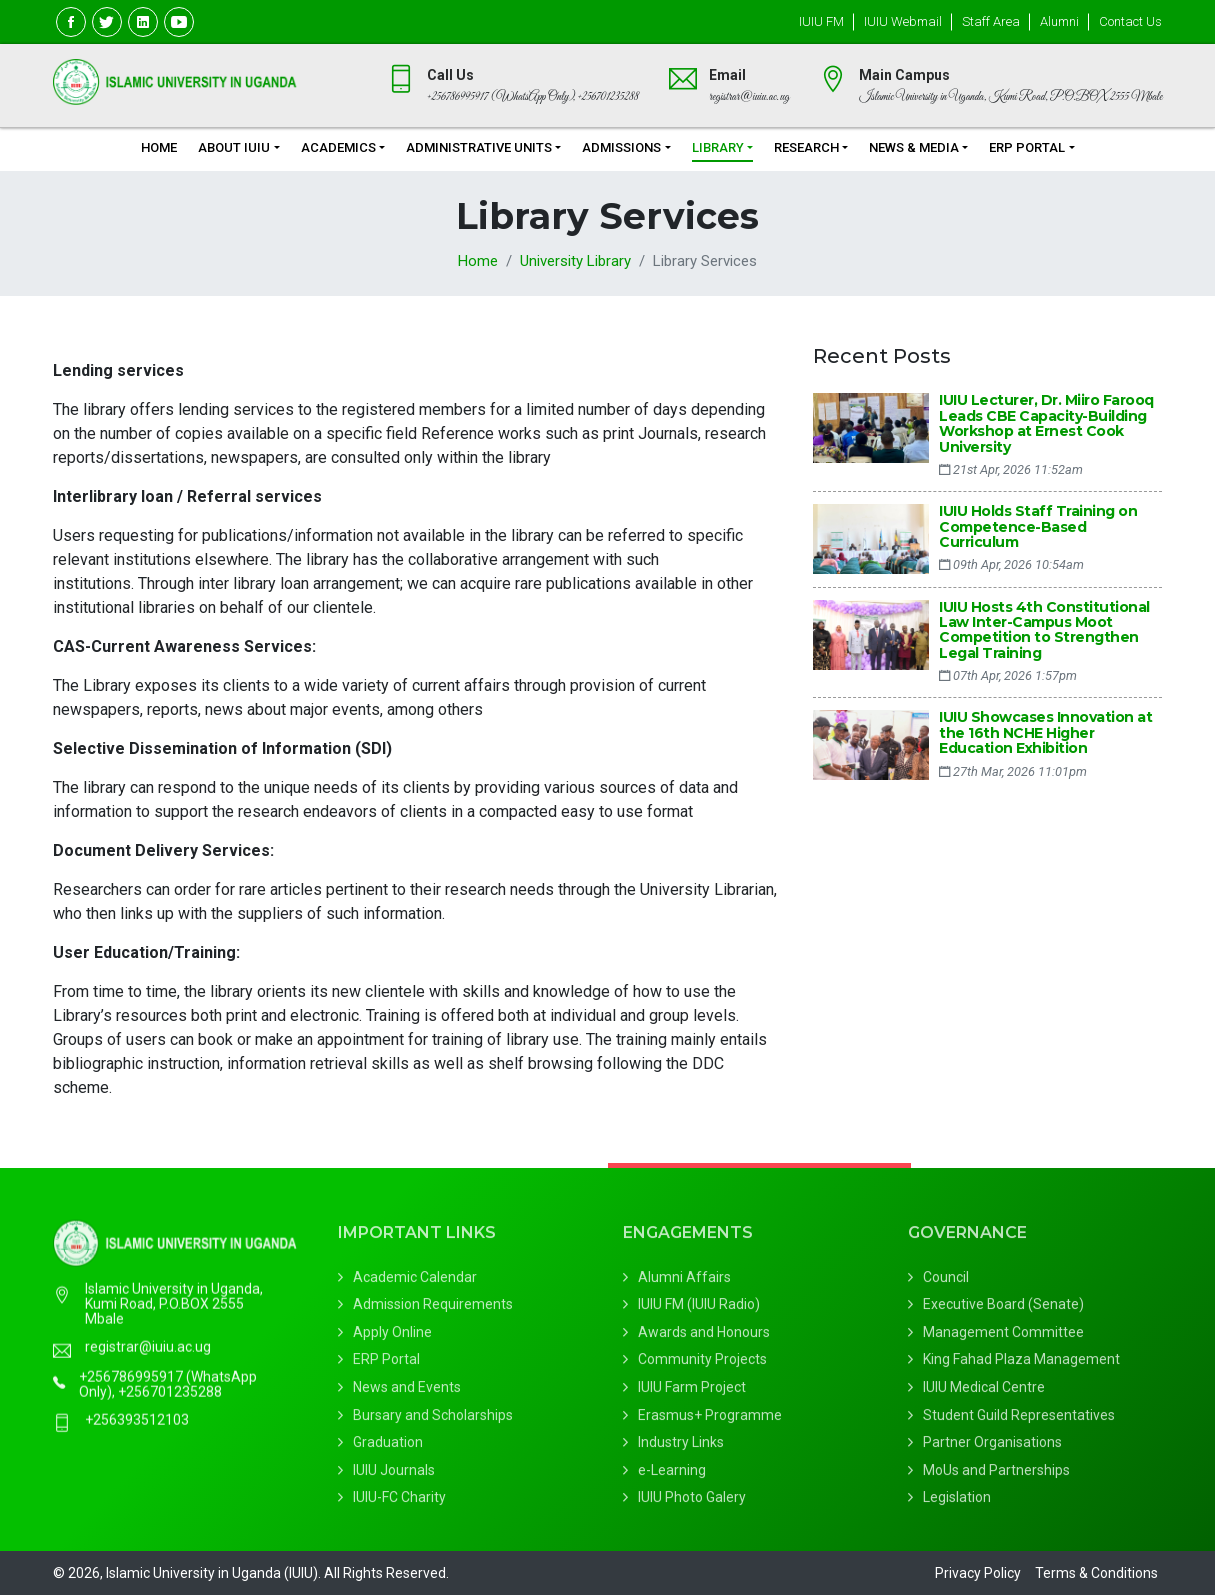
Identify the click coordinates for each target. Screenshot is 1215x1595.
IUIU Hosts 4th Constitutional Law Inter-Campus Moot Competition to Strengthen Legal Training (1044, 630)
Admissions (621, 147)
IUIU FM (821, 21)
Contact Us (1130, 21)
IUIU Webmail (903, 21)
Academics (338, 147)
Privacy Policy (978, 1573)
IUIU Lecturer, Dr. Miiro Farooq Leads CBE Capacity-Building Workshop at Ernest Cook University (1046, 423)
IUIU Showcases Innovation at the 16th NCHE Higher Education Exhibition (1045, 732)
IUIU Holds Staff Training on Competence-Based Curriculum (1038, 526)
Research (806, 147)
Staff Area (991, 21)
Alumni (1059, 21)
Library (718, 147)
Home (159, 147)
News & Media (914, 147)
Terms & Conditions (1096, 1573)
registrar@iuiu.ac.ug (148, 1364)
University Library (575, 261)
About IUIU (234, 147)
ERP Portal (1027, 147)
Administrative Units (479, 147)
